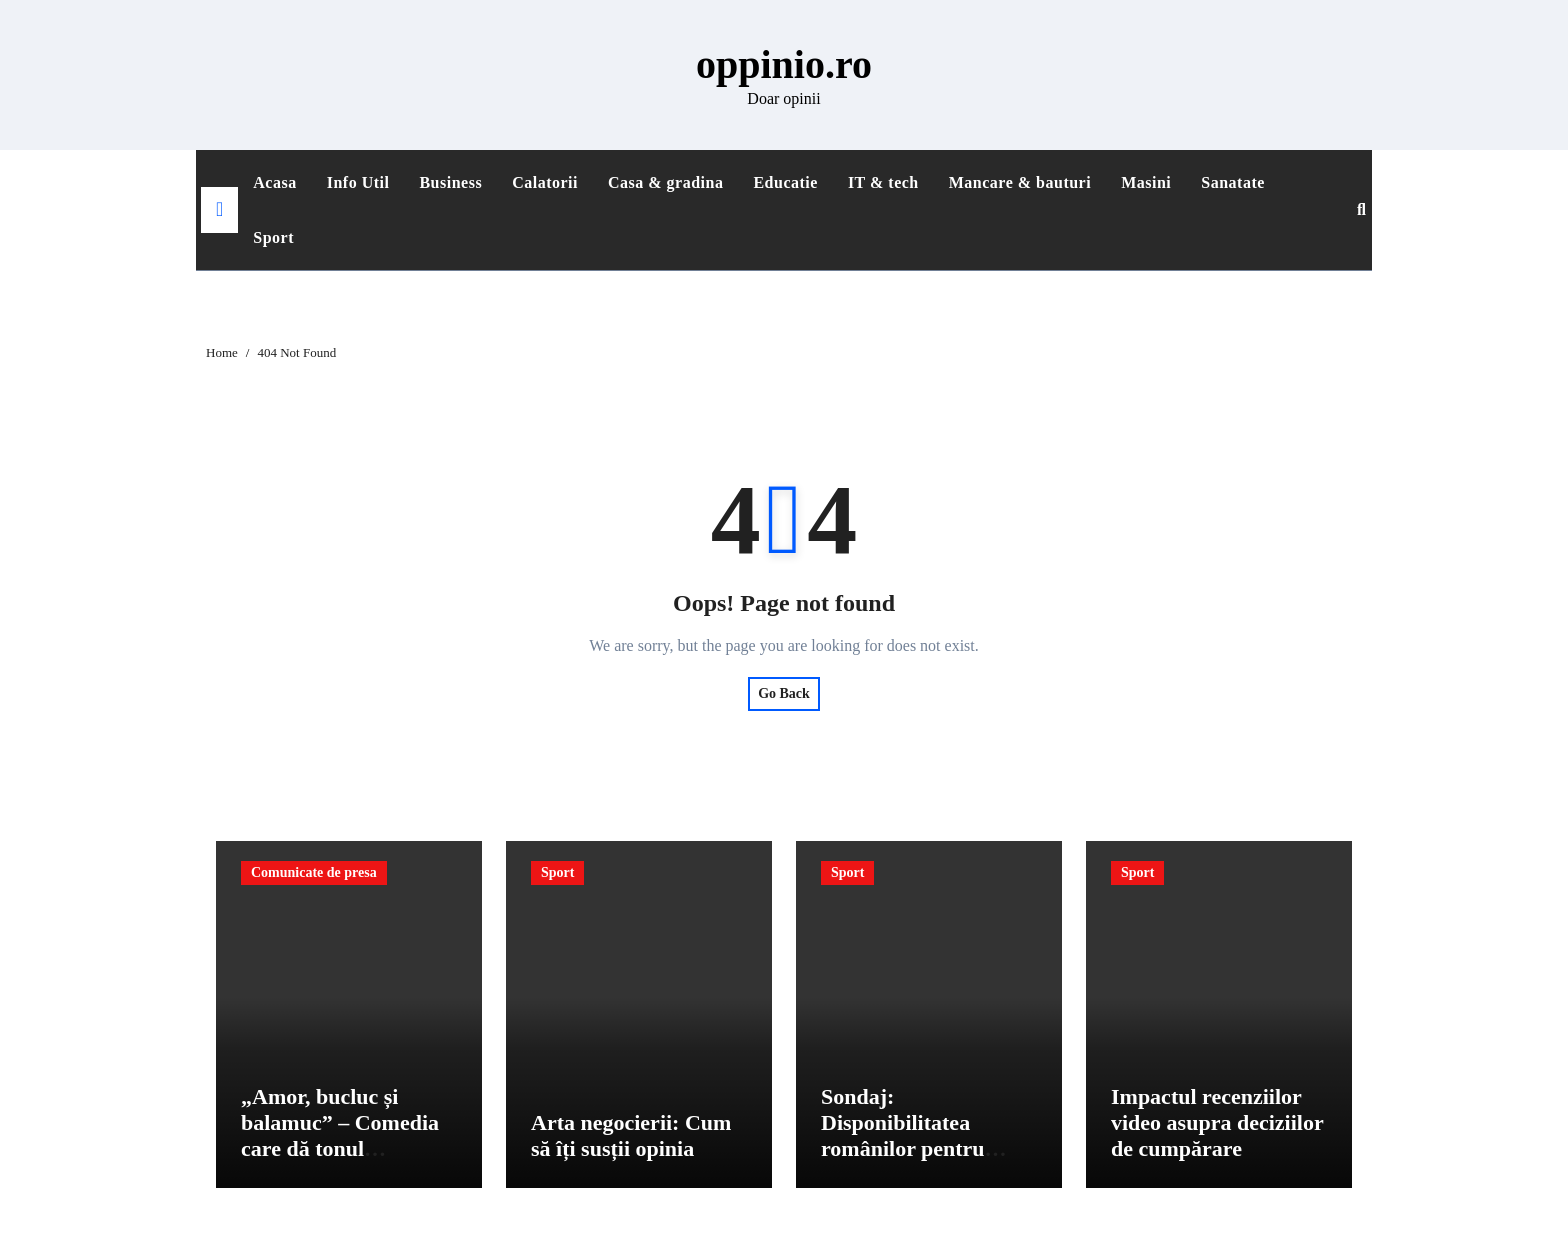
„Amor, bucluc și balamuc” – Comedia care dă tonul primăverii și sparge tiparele (340, 1151)
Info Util (358, 182)
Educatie (785, 182)
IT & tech (883, 182)
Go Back (784, 693)
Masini (1146, 182)
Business (450, 182)
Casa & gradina (665, 182)
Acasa (274, 182)
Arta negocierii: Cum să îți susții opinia (631, 1138)
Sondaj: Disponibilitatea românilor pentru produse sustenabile (913, 1138)
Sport (273, 237)
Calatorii (545, 182)
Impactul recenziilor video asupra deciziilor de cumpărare (1217, 1125)
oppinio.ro (784, 64)
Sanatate (1233, 182)
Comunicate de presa (314, 872)
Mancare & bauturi (1020, 182)
